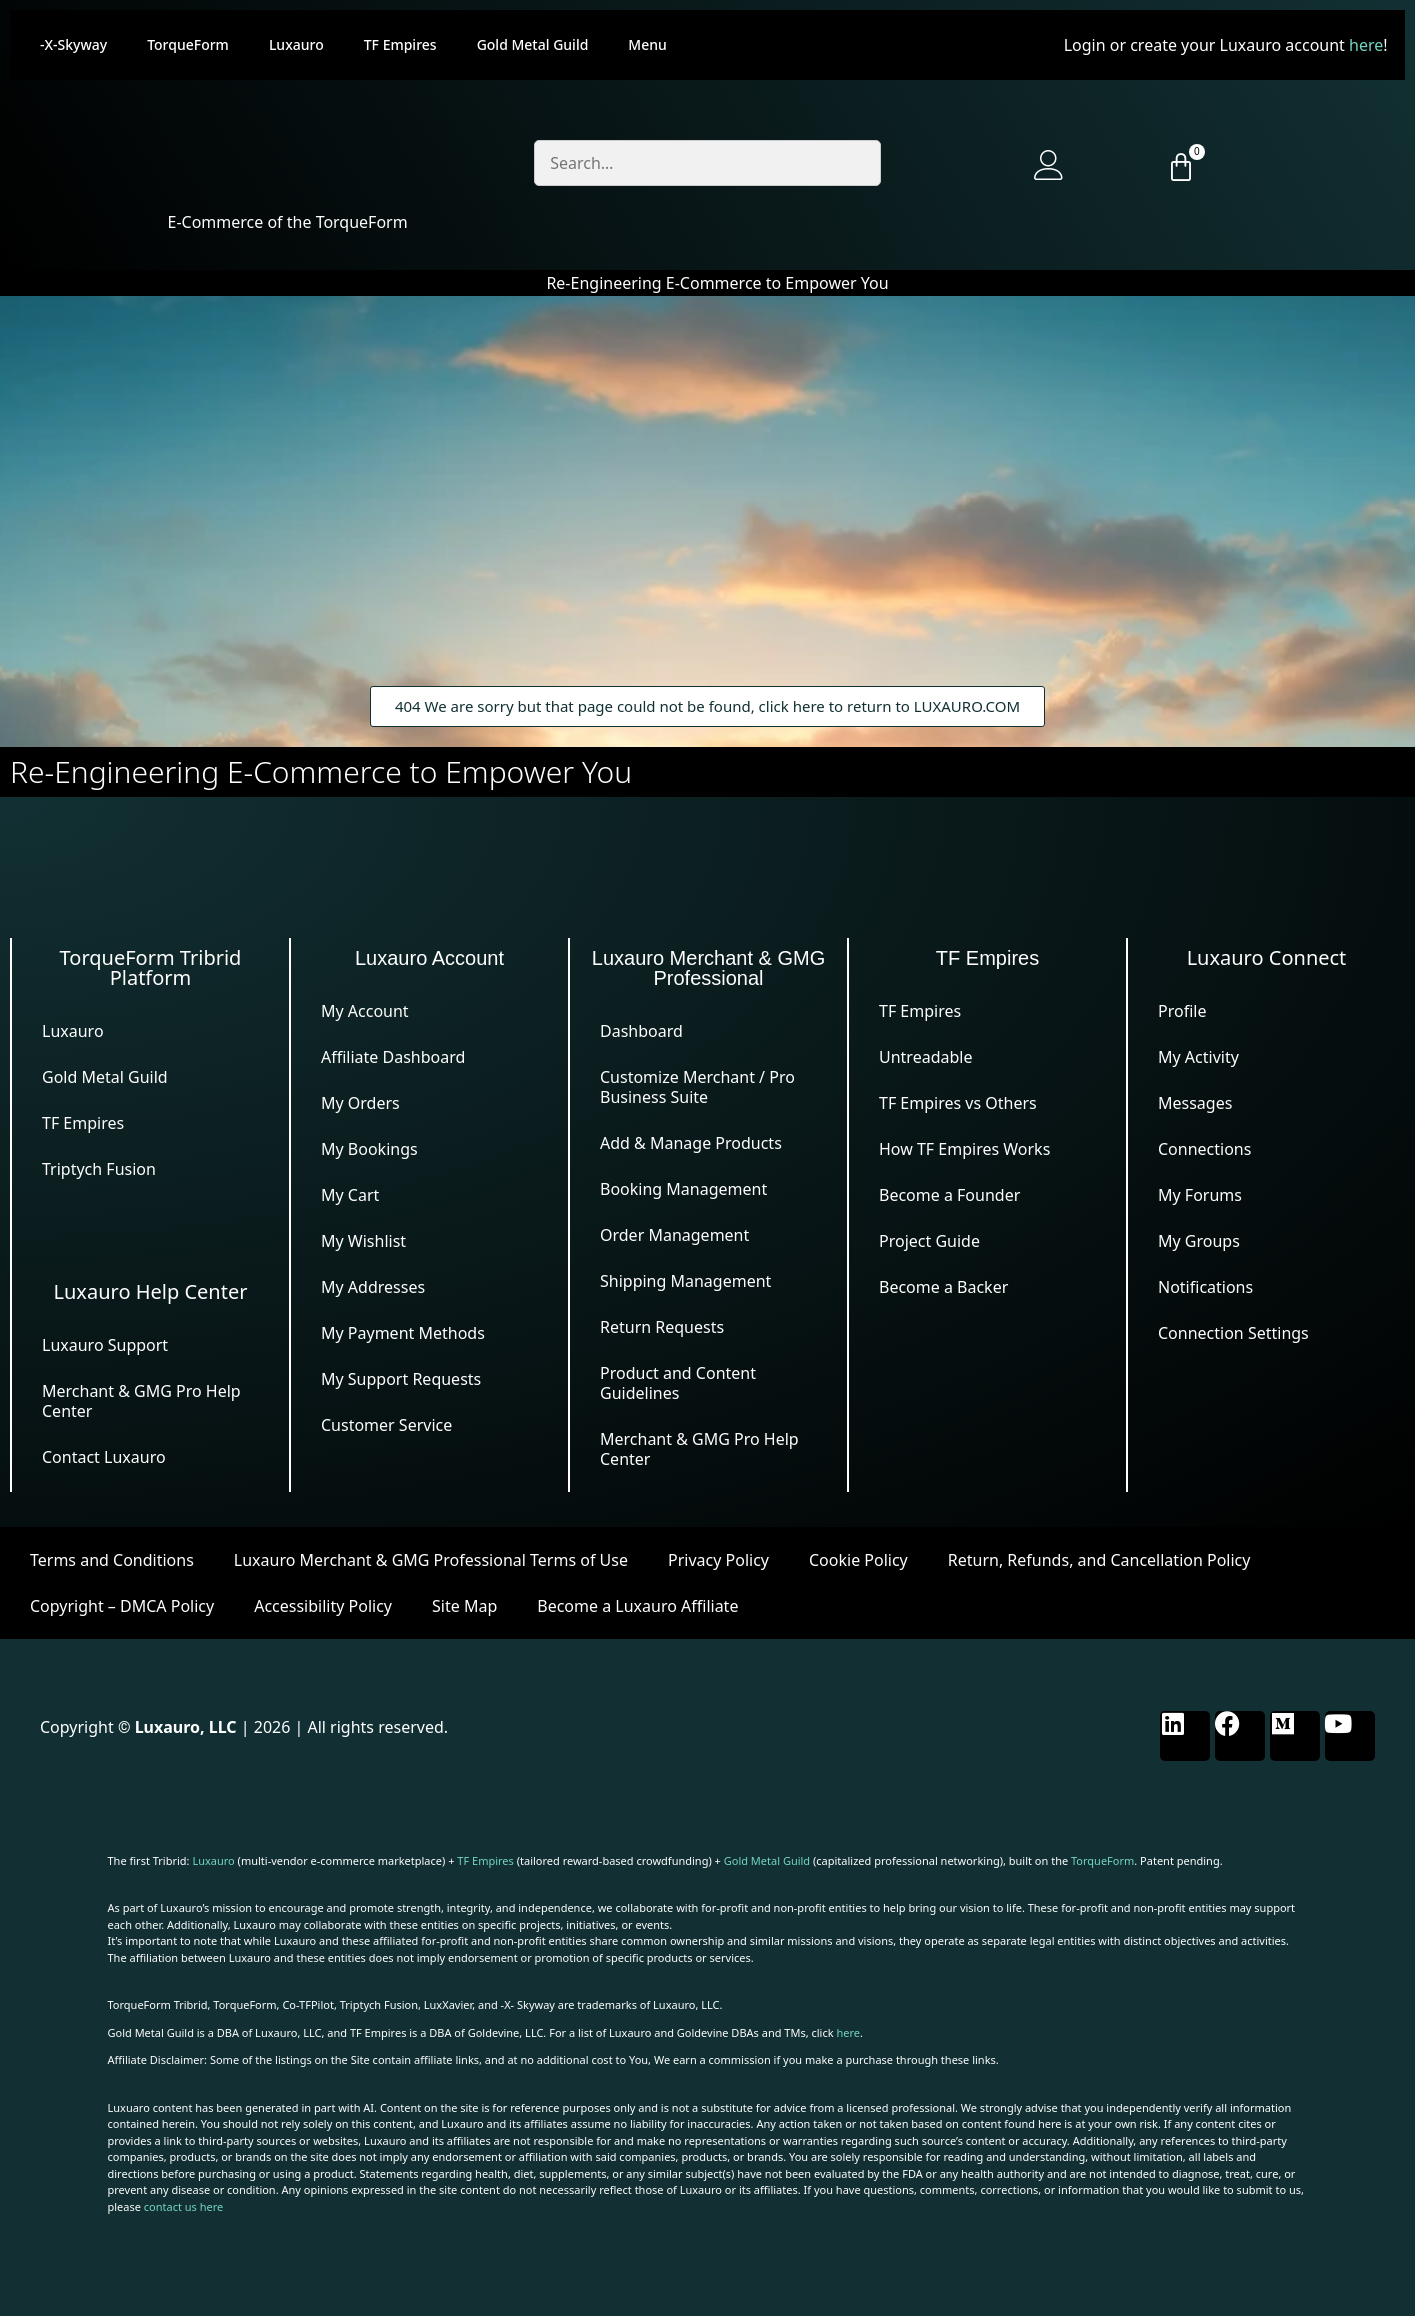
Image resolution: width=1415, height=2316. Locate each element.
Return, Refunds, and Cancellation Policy (1099, 1560)
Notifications (1205, 1287)
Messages (1195, 1103)
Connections (1204, 1149)
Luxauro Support (105, 1345)
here (1366, 45)
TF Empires (400, 44)
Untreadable (925, 1057)
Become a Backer (943, 1287)
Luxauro (296, 44)
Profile (1182, 1011)
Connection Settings (1233, 1333)
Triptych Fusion (99, 1169)
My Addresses (373, 1287)
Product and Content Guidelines (678, 1383)
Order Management (674, 1235)
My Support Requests (401, 1379)
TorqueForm (188, 44)
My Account (365, 1011)
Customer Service (386, 1425)
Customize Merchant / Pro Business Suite (697, 1087)
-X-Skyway (73, 44)
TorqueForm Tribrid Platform (151, 967)
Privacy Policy (718, 1560)
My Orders (360, 1103)
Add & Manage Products (691, 1143)
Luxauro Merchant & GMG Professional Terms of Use (431, 1560)
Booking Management (683, 1189)
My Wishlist (363, 1241)
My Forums (1200, 1195)
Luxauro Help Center (151, 1291)
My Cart (350, 1195)
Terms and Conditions (112, 1560)
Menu (647, 44)
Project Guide (929, 1241)
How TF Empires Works (964, 1149)
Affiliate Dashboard (393, 1057)
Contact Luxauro (104, 1457)
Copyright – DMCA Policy (122, 1606)
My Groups (1199, 1241)
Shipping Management (685, 1281)
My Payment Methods (403, 1333)
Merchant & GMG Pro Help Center (141, 1401)
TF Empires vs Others (958, 1103)
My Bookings (369, 1149)
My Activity (1198, 1057)
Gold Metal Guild (533, 44)
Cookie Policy (858, 1560)
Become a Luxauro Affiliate (637, 1606)
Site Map (464, 1606)
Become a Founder (949, 1195)
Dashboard (641, 1031)
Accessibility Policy (323, 1606)
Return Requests (662, 1327)
